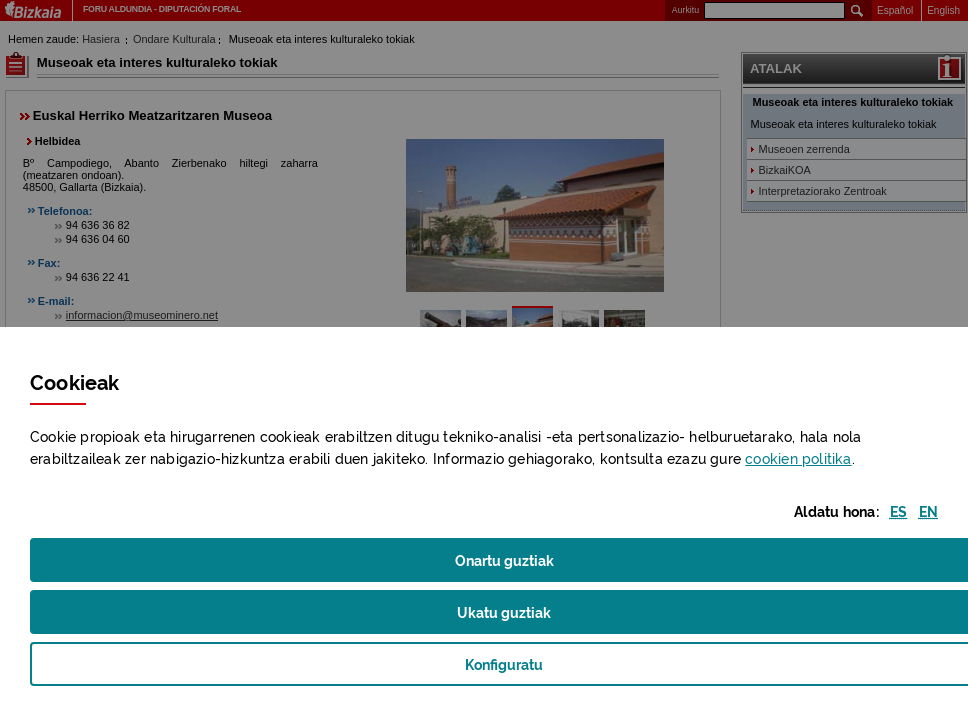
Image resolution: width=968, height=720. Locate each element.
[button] (898, 510)
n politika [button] (798, 457)
